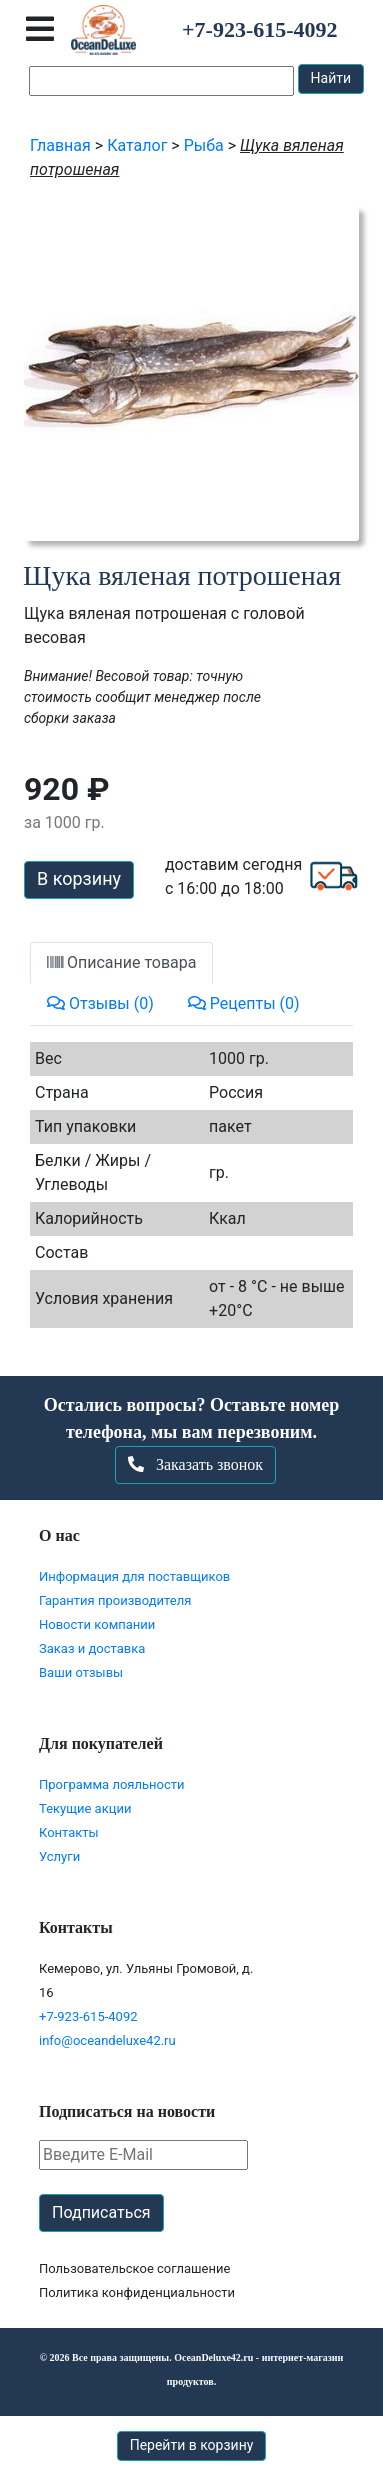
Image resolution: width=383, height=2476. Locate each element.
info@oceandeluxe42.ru (107, 2040)
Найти (331, 78)
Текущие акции (85, 1808)
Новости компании (97, 1624)
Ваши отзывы (81, 1672)
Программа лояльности (112, 1784)
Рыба (204, 145)
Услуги (59, 1856)
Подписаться (101, 2212)
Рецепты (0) (244, 1003)
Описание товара (121, 962)
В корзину (79, 878)
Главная (60, 145)
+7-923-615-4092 (88, 2016)
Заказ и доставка (92, 1648)
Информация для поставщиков (134, 1576)
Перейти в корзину (192, 2445)
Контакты (69, 1832)
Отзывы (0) (100, 1003)
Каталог (137, 145)
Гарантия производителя (115, 1600)
